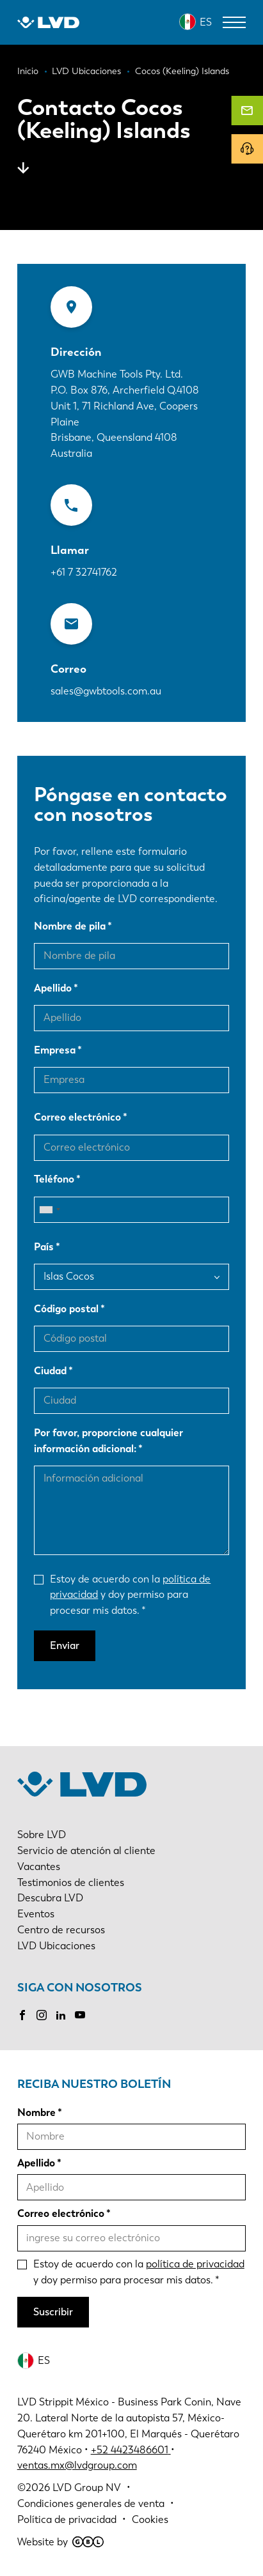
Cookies (150, 2519)
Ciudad (50, 1371)
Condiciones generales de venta (90, 2503)
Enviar (64, 1645)
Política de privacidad (66, 2519)
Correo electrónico (77, 1117)
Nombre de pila (70, 926)
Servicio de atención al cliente (86, 1850)
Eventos (35, 1914)
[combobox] (49, 1209)
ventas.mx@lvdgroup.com (77, 2465)
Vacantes (38, 1866)
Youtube (80, 2015)
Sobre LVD (41, 1834)
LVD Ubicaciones (56, 1946)
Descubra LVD (50, 1898)
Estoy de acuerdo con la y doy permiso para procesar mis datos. (130, 1595)
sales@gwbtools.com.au (106, 691)
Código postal (66, 1309)
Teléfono (54, 1179)
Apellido (53, 988)
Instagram (41, 2015)
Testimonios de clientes (70, 1882)
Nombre (36, 2112)
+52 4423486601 (129, 2450)
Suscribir (53, 2312)
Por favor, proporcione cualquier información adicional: (108, 1441)
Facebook (22, 2015)
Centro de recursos (61, 1930)
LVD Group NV (86, 2487)
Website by (60, 2542)
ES (206, 22)
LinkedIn (61, 2015)
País (44, 1247)
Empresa (55, 1050)
